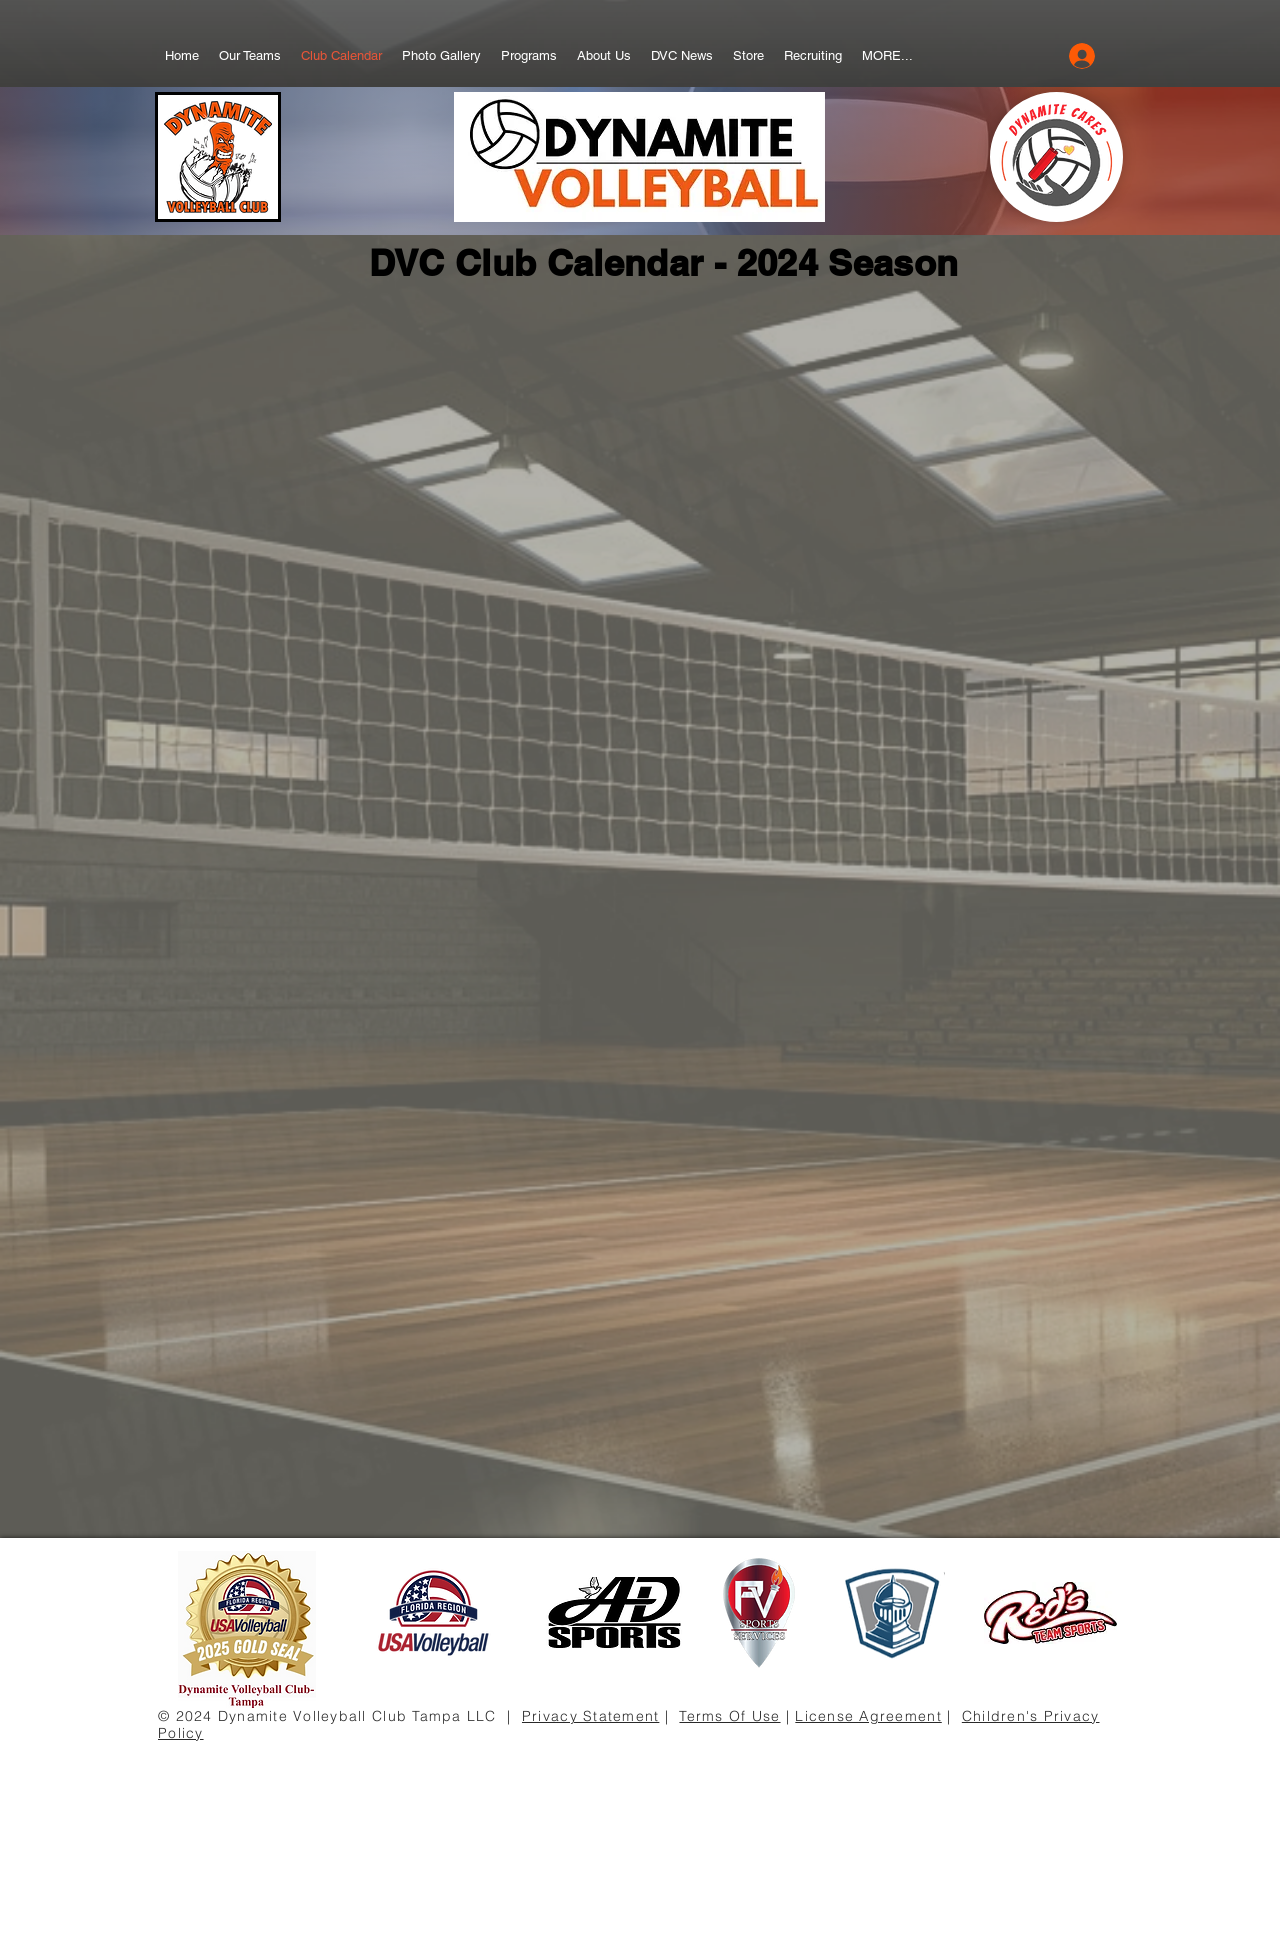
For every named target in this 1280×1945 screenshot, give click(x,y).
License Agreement (868, 1716)
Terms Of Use (729, 1716)
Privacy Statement (590, 1716)
